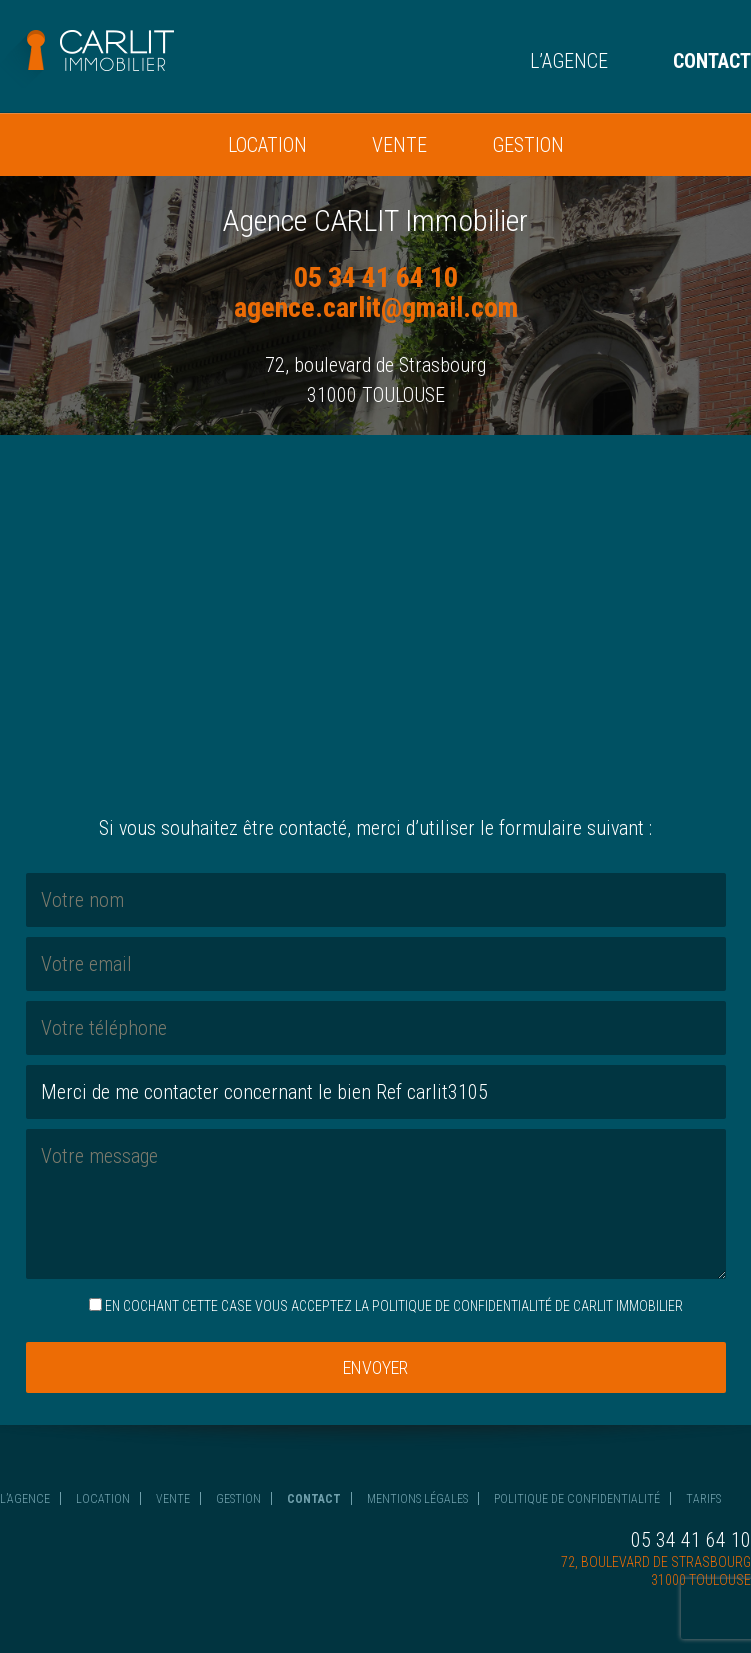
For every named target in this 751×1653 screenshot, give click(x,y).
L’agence (569, 61)
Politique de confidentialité (577, 1499)
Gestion (528, 145)
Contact (712, 61)
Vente (399, 145)
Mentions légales (417, 1499)
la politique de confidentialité (453, 1306)
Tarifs (703, 1499)
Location (267, 145)
